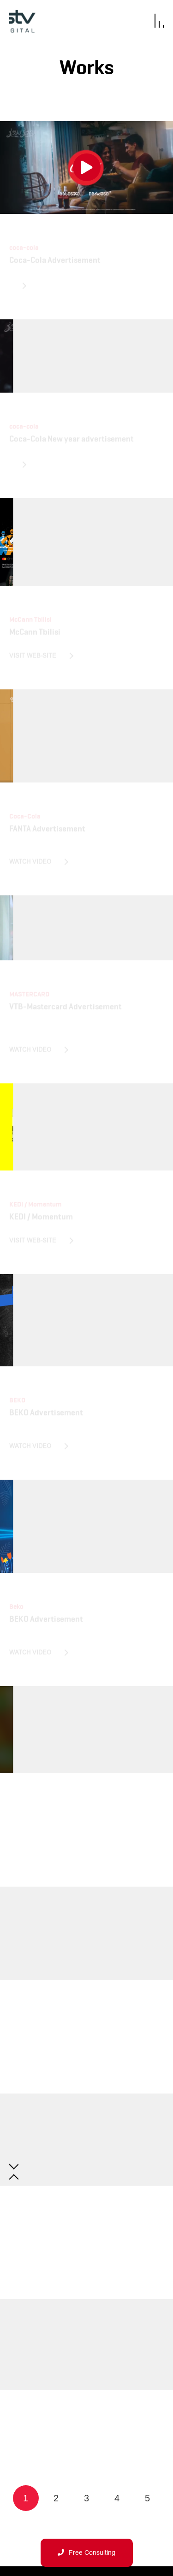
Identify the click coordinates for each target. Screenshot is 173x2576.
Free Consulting (86, 2552)
